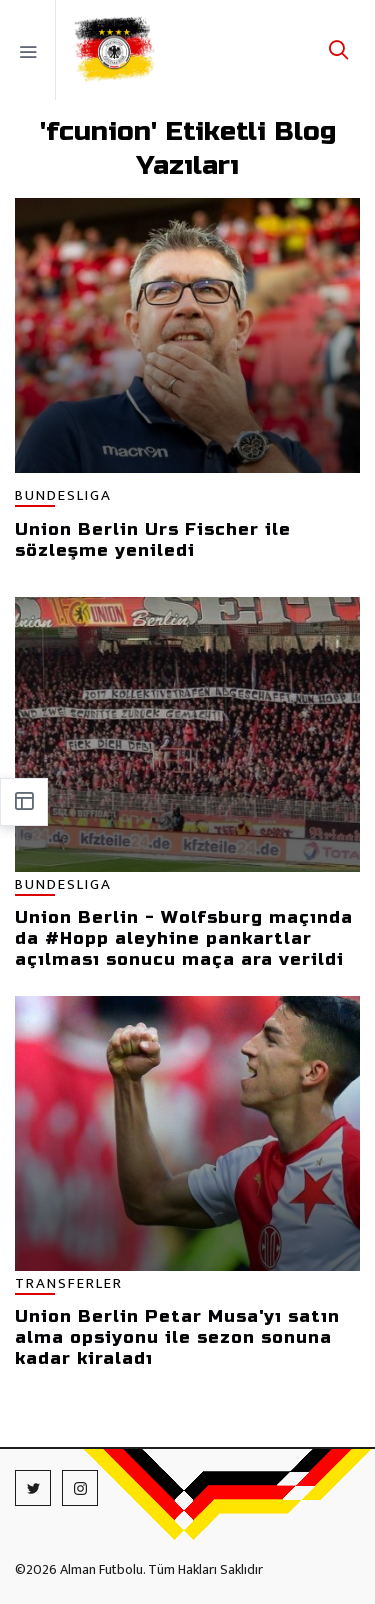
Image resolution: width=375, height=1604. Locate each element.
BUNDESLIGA (63, 496)
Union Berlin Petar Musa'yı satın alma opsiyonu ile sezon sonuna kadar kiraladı (177, 1337)
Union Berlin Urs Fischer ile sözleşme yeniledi (153, 540)
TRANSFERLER (69, 1284)
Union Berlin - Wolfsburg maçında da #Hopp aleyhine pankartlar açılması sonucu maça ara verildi (184, 938)
